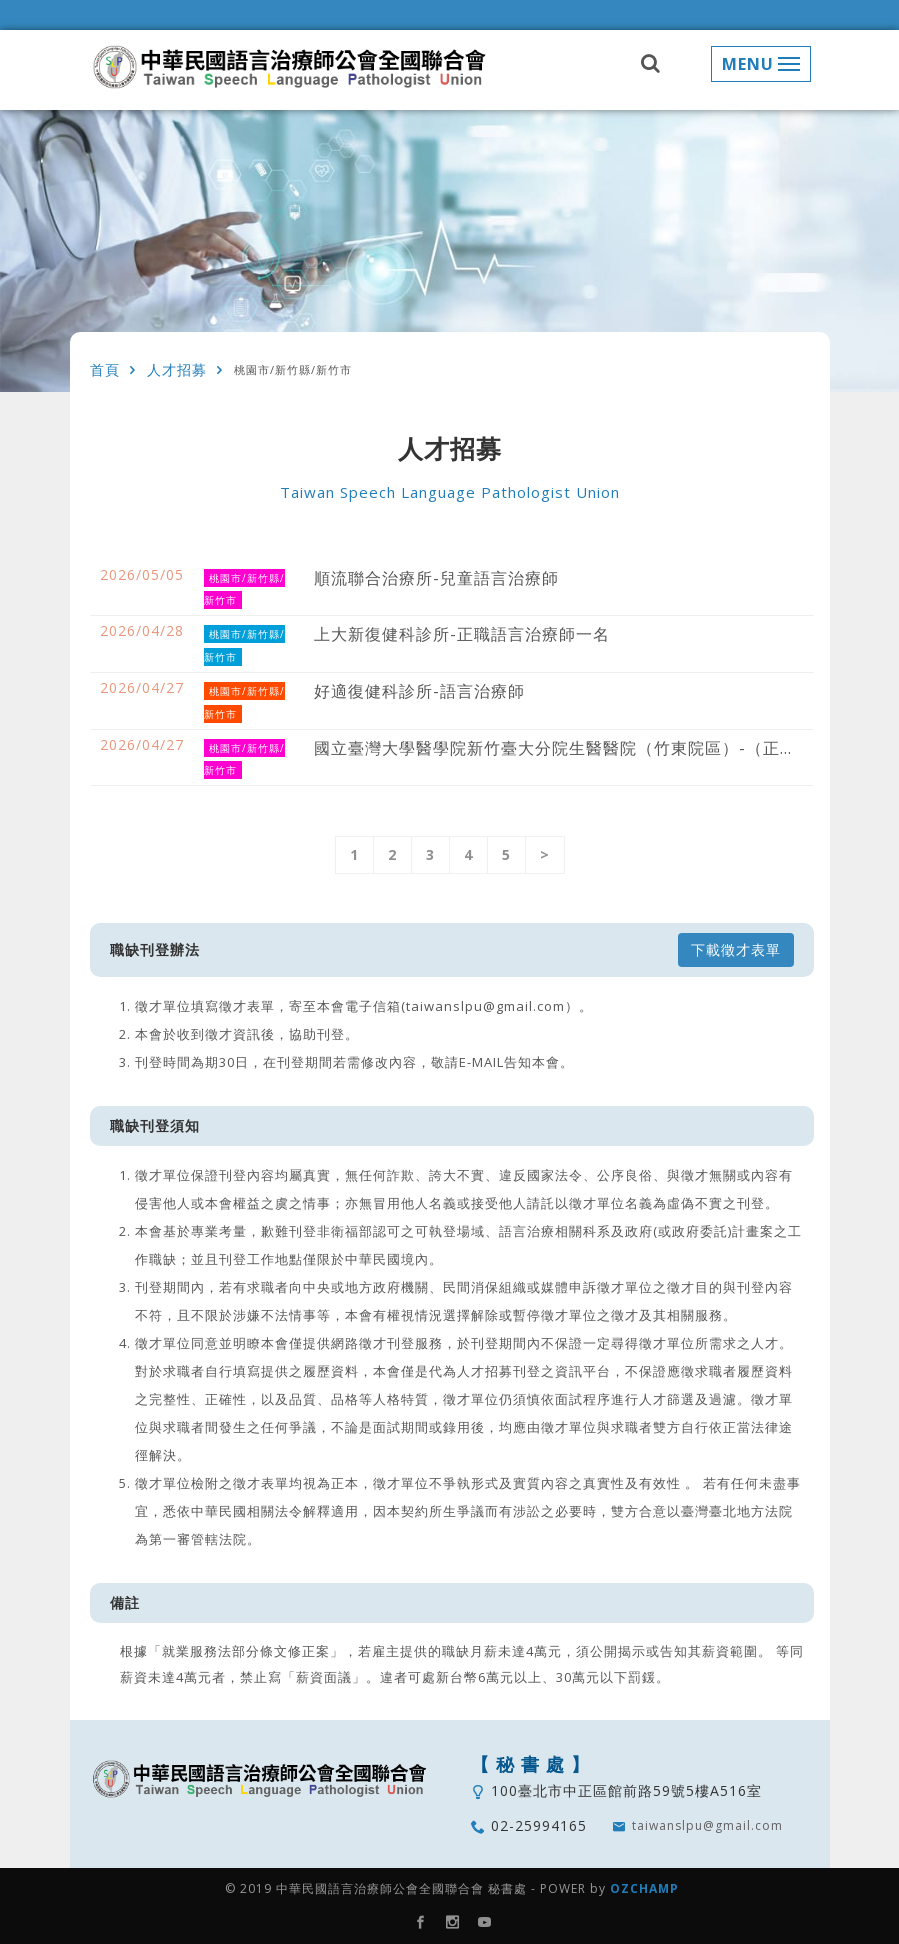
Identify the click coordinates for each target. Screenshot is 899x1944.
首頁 (105, 370)
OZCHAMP (644, 1888)
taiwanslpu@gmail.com (707, 1825)
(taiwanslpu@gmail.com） (490, 1006)
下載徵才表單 (736, 949)
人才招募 (177, 370)
